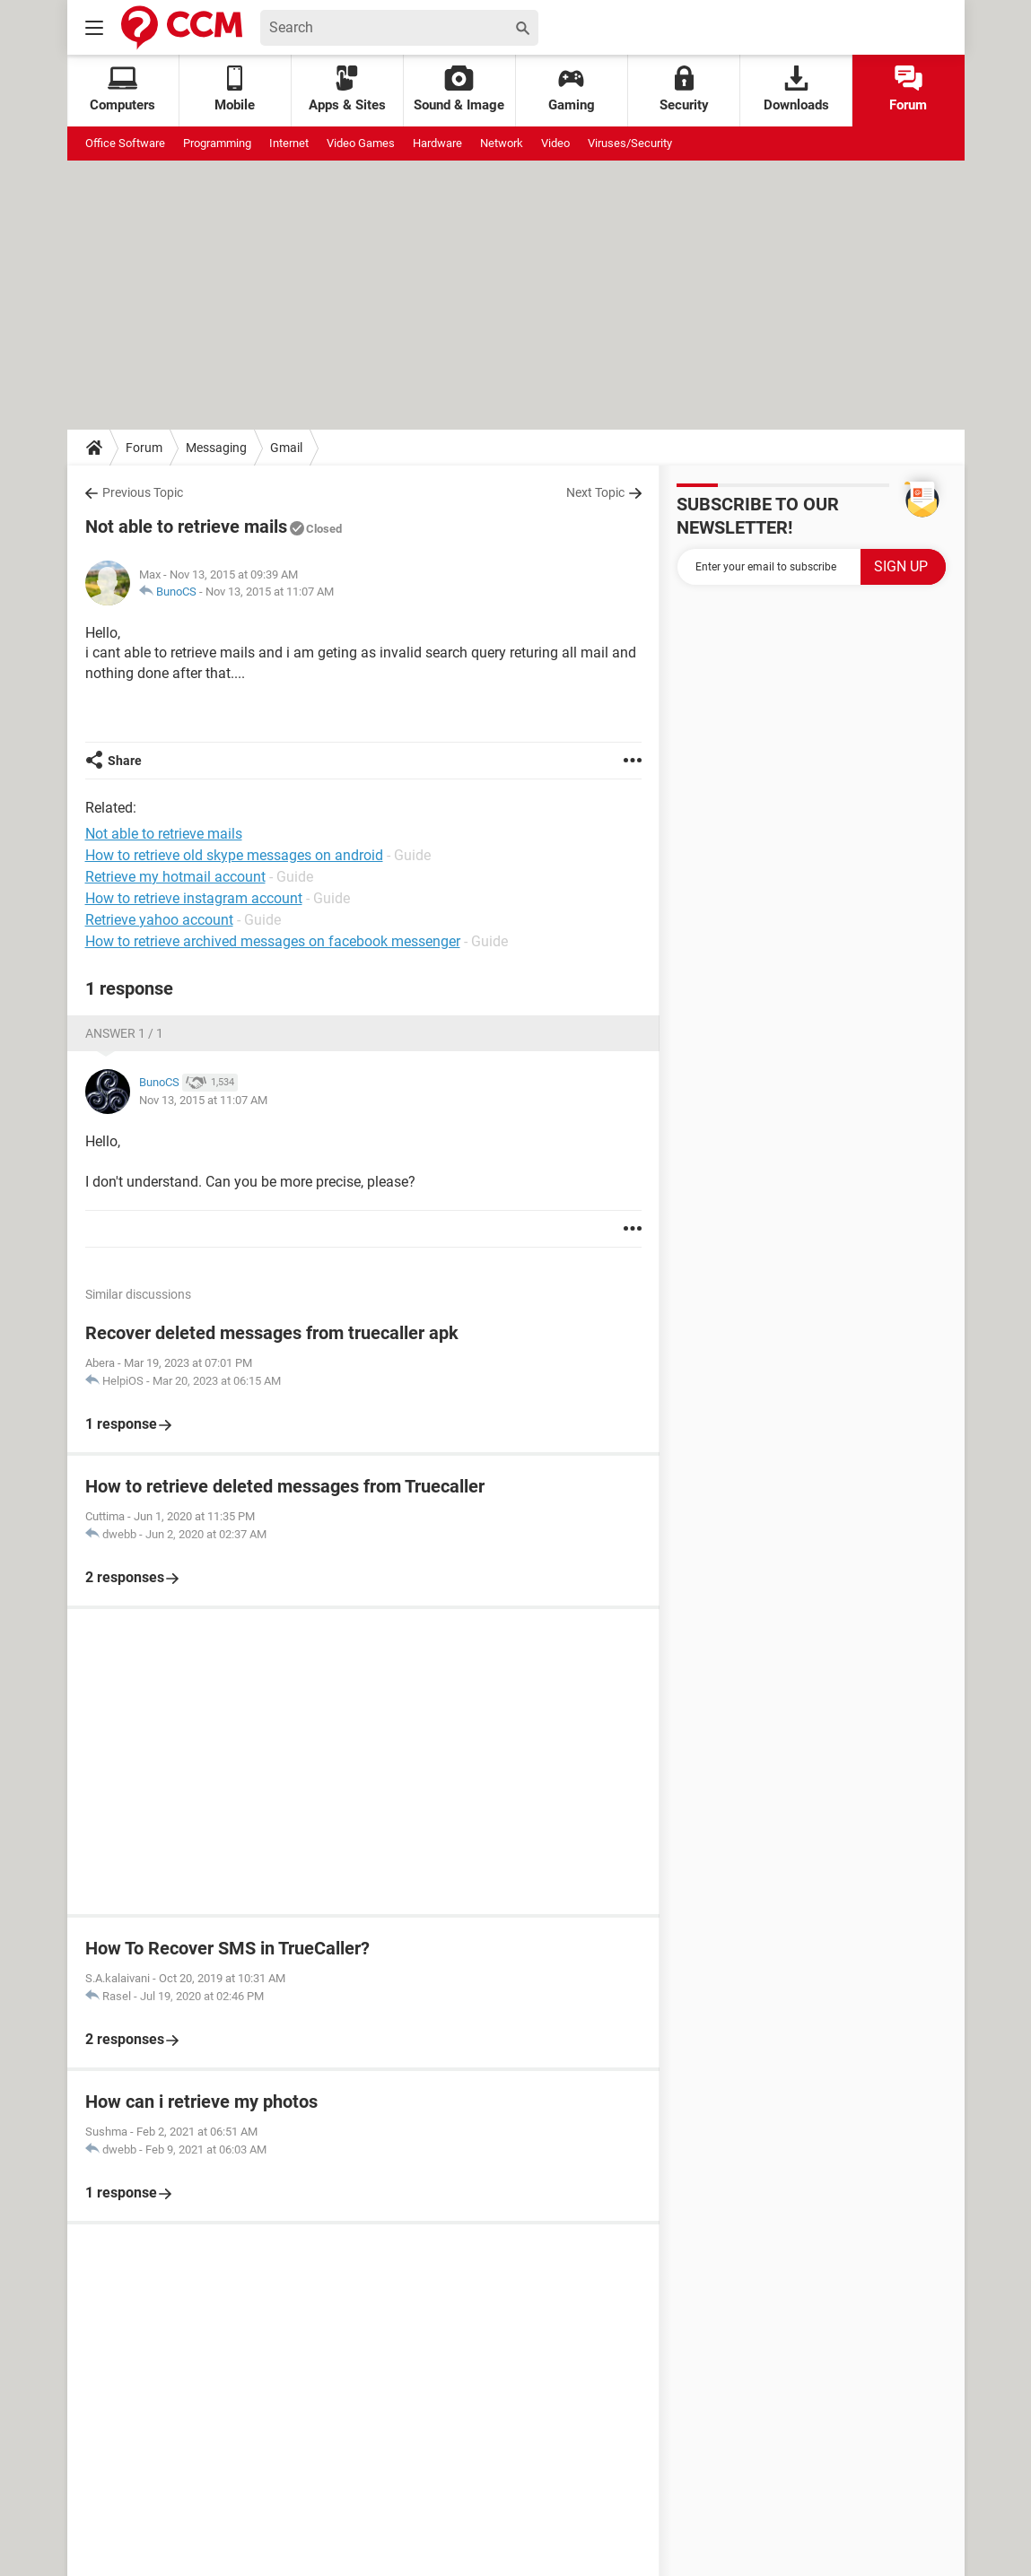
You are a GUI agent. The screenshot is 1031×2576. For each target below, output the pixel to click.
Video (555, 143)
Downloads (796, 89)
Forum (908, 89)
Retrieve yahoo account (159, 919)
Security (684, 89)
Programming (217, 143)
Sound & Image (459, 89)
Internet (289, 143)
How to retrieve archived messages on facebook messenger (272, 941)
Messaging (216, 447)
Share (125, 760)
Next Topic (595, 492)
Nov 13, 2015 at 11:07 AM (269, 591)
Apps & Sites (347, 89)
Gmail (286, 447)
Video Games (361, 143)
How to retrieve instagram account (193, 898)
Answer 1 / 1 (124, 1033)
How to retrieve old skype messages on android (234, 855)
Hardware (437, 143)
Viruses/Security (630, 143)
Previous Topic (142, 492)
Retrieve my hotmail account (175, 876)
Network (501, 143)
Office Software (125, 143)
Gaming (571, 89)
